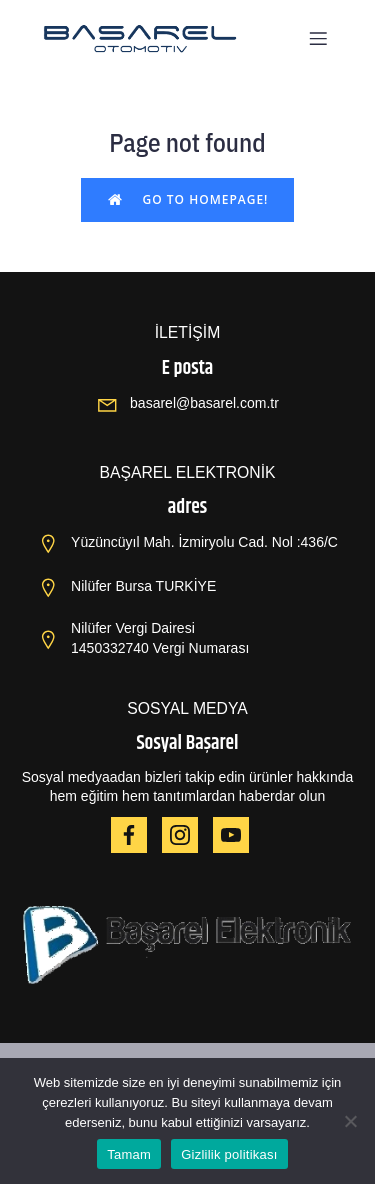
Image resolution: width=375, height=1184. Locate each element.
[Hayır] (350, 1121)
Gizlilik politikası (229, 1154)
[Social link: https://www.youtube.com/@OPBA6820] (238, 835)
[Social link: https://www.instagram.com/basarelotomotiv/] (187, 835)
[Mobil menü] (318, 38)
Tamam (129, 1154)
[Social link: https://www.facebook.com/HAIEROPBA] (136, 835)
